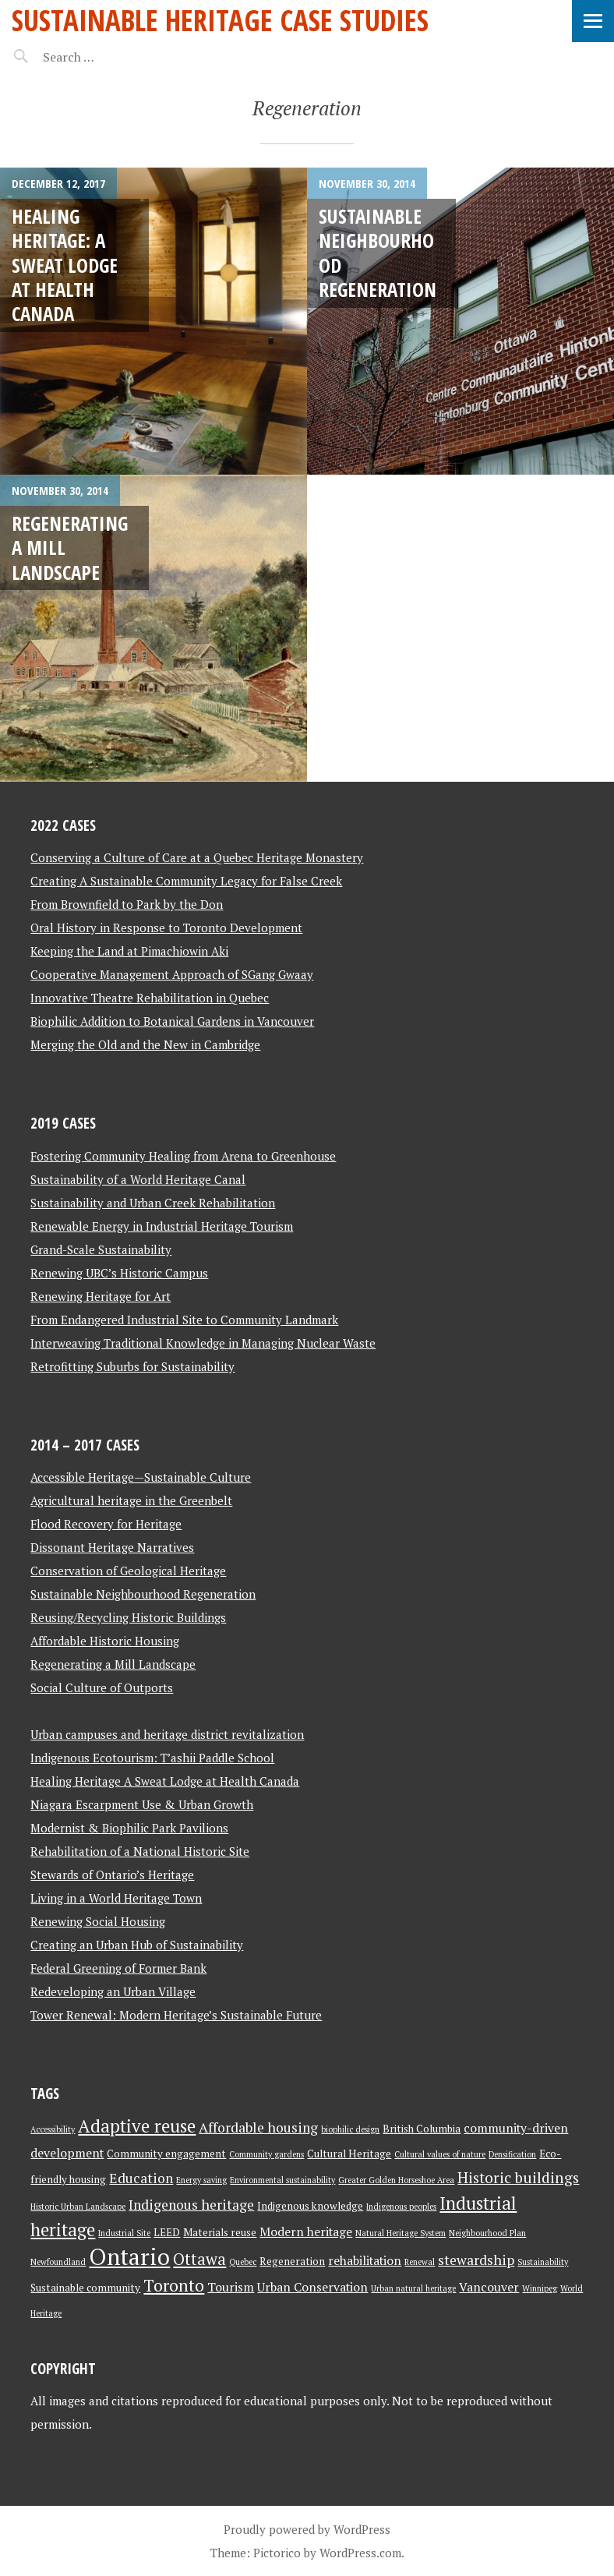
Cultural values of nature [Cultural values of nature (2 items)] (439, 2154)
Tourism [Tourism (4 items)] (230, 2287)
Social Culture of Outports (101, 1687)
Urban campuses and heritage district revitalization (167, 1734)
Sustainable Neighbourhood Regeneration (377, 252)
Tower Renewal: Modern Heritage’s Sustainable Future (176, 2015)
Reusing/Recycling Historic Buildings (128, 1617)
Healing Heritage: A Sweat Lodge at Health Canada (65, 265)
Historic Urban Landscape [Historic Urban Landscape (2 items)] (77, 2206)
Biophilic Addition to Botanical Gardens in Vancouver (172, 1021)
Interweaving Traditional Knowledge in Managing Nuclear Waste (203, 1343)
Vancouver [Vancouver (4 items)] (489, 2287)
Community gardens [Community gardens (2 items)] (266, 2154)
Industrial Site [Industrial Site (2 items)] (124, 2233)
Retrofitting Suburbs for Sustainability (132, 1366)
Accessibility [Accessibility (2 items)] (52, 2129)
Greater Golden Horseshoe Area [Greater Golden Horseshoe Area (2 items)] (396, 2180)
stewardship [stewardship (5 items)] (476, 2260)
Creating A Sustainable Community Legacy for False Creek (186, 881)
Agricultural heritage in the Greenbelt (131, 1500)
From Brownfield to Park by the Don (126, 904)
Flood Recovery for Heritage (106, 1524)
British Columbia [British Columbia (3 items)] (421, 2129)
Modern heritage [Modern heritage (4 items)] (305, 2232)
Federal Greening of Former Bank (118, 1968)
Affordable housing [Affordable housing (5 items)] (258, 2127)
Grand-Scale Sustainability (100, 1249)
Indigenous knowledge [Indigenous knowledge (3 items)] (310, 2206)
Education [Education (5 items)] (141, 2178)
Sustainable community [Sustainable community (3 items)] (85, 2288)
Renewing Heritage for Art (100, 1296)
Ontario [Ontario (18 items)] (129, 2256)
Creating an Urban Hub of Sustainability (136, 1944)
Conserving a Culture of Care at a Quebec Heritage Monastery (196, 857)
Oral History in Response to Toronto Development (166, 927)
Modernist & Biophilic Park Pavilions (129, 1828)
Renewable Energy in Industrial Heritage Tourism (161, 1226)
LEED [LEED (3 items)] (167, 2232)
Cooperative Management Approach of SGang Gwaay (171, 974)
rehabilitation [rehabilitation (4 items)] (364, 2261)
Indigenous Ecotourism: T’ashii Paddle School (152, 1757)
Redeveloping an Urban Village (113, 1991)
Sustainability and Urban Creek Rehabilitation (152, 1202)
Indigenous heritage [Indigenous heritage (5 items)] (191, 2205)
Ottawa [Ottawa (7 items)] (199, 2259)
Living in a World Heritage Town (116, 1898)
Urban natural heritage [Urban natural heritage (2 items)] (413, 2288)
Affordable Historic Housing (104, 1640)
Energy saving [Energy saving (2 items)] (201, 2180)
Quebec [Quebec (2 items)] (242, 2261)
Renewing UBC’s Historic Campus (119, 1273)
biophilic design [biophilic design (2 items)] (350, 2129)
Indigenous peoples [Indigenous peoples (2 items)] (401, 2206)
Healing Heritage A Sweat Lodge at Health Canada (164, 1781)
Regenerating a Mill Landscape (113, 1664)
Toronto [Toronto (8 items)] (173, 2285)
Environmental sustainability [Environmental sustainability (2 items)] (282, 2180)
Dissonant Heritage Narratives (112, 1547)
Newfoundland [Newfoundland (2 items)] (58, 2261)
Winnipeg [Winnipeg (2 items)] (539, 2288)
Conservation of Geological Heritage (128, 1570)
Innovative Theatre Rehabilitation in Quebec (149, 997)
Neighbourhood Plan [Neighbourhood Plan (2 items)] (487, 2233)
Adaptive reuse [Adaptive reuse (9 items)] (137, 2126)
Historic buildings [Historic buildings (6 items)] (518, 2178)
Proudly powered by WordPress (307, 2529)
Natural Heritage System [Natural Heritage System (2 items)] (400, 2233)
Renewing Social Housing (97, 1921)
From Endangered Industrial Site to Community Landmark (184, 1319)
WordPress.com (360, 2552)
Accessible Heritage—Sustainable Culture (140, 1477)
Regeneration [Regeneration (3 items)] (292, 2261)
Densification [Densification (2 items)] (512, 2154)
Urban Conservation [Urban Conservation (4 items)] (312, 2287)
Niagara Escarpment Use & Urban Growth (141, 1804)
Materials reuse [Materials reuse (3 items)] (219, 2232)
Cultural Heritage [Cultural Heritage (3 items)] (349, 2154)
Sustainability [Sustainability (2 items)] (542, 2261)
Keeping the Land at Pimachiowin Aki (129, 951)
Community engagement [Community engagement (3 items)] (166, 2154)
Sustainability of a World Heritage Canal (137, 1179)
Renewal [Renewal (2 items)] (419, 2261)
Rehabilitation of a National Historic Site (139, 1851)
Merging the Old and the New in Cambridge (145, 1044)
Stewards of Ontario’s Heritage (112, 1874)
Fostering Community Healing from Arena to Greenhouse (183, 1156)
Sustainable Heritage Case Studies (220, 20)
